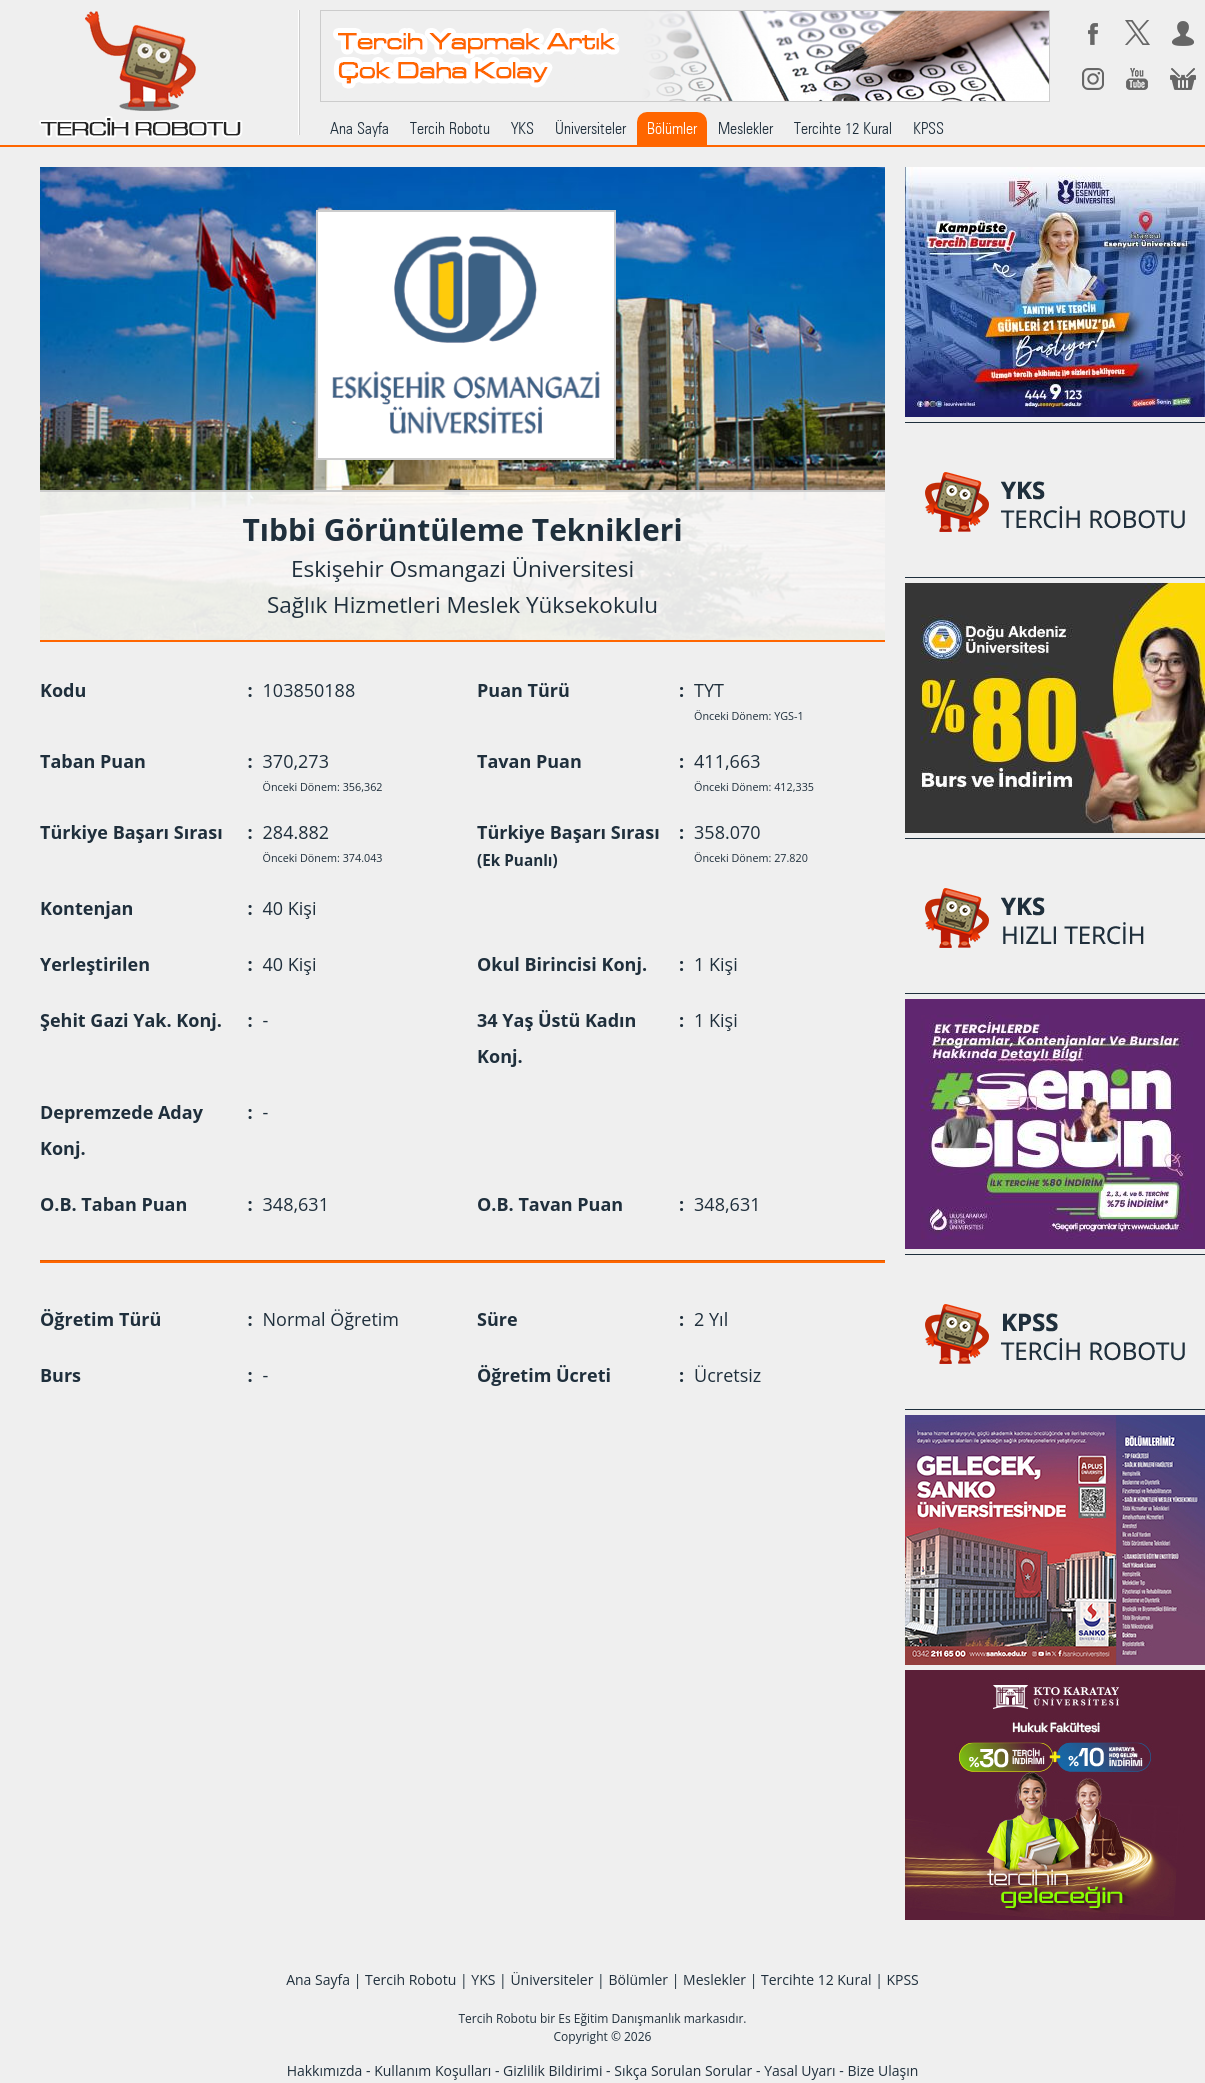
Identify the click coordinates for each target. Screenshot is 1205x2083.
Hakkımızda (325, 2070)
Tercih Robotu (450, 128)
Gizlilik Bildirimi (552, 2070)
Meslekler (745, 128)
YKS (522, 128)
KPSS (928, 128)
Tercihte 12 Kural (843, 128)
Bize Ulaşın (882, 2070)
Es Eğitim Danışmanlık (619, 2018)
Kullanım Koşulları (432, 2070)
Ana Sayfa (359, 128)
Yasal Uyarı (799, 2070)
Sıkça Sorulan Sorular (683, 2070)
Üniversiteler (590, 128)
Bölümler (672, 128)
